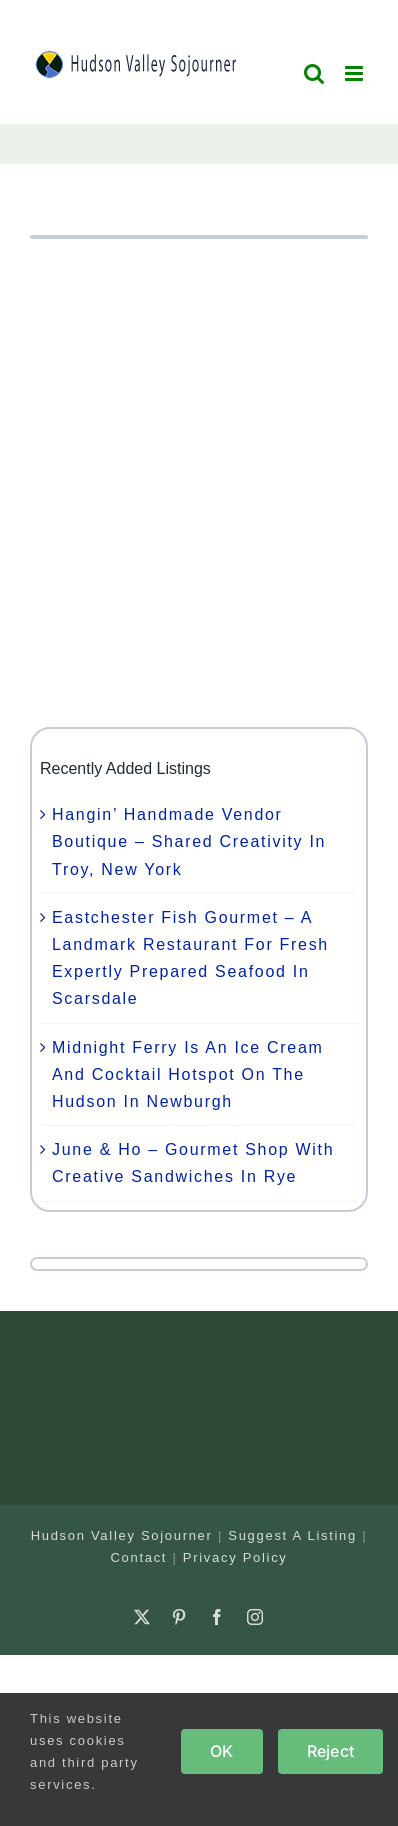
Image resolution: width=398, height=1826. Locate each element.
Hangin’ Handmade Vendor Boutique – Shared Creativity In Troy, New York (189, 841)
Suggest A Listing (292, 1535)
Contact (138, 1557)
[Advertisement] (199, 483)
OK (221, 1751)
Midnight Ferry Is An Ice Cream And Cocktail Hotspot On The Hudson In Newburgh (188, 1074)
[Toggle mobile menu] (356, 73)
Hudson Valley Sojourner (122, 1535)
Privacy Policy (235, 1557)
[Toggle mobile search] (315, 73)
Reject (330, 1751)
